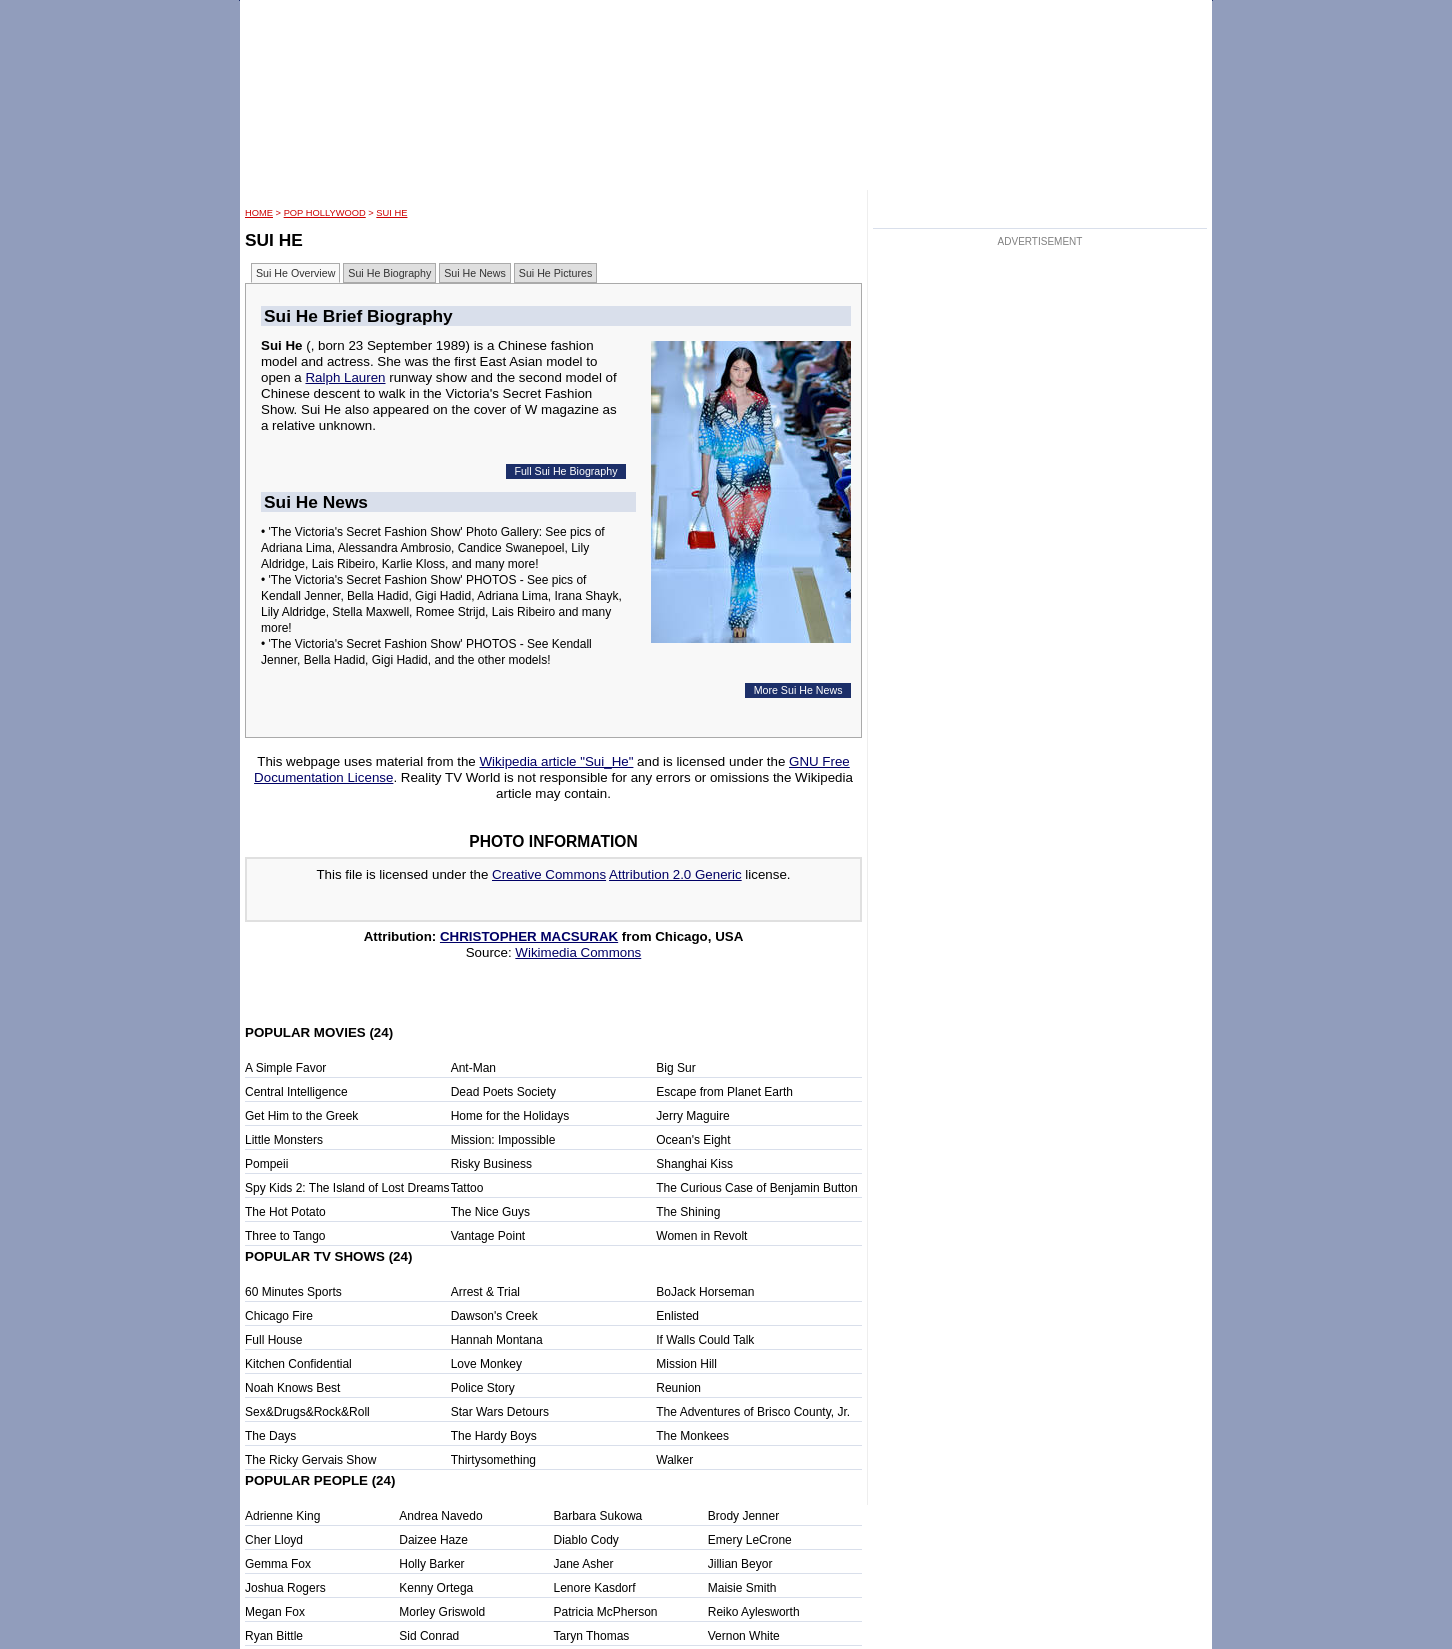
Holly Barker (431, 1564)
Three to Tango (285, 1236)
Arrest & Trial (485, 1292)
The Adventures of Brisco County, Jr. (753, 1412)
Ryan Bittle (274, 1636)
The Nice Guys (490, 1212)
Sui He (391, 213)
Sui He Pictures (555, 273)
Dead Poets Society (503, 1092)
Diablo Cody (586, 1540)
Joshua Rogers (285, 1588)
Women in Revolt (701, 1236)
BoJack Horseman (705, 1292)
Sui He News (475, 273)
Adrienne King (282, 1516)
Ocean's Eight (693, 1140)
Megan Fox (275, 1612)
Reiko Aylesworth (754, 1612)
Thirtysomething (493, 1460)
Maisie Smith (742, 1588)
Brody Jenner (743, 1516)
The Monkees (692, 1436)
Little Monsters (284, 1140)
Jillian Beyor (740, 1564)
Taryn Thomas (592, 1636)
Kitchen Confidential (298, 1364)
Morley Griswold (442, 1612)
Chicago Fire (279, 1316)
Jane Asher (584, 1564)
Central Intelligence (296, 1092)
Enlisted (677, 1316)
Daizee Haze (433, 1540)
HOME (259, 213)
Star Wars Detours (500, 1412)
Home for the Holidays (510, 1116)
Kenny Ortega (436, 1588)
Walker (674, 1460)
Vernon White (744, 1636)
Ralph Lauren (345, 377)
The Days (270, 1436)
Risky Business (491, 1164)
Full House (273, 1340)
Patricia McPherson (606, 1612)
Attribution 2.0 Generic (675, 874)
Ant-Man (473, 1068)
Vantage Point (488, 1236)
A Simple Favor (285, 1068)
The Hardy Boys (494, 1436)
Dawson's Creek (494, 1316)
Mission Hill (686, 1364)
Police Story (483, 1388)
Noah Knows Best (292, 1388)
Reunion (678, 1388)
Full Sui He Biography (565, 471)
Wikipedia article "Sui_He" (556, 761)
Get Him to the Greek (301, 1116)
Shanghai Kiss (694, 1164)
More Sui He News (798, 690)
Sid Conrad (429, 1636)
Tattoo (467, 1188)
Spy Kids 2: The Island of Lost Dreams (347, 1188)
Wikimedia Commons (578, 952)
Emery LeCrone (750, 1540)
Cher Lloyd (274, 1540)
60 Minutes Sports (293, 1292)
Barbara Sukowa (598, 1516)
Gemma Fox (278, 1564)
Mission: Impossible (503, 1140)
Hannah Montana (497, 1340)
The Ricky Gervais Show (310, 1460)
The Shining (688, 1212)
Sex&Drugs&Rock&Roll (307, 1412)
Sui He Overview (295, 273)
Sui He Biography (389, 273)
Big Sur (675, 1068)
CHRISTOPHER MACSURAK (529, 936)
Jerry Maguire (692, 1116)
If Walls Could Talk (705, 1340)
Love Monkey (486, 1364)
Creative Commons (549, 874)
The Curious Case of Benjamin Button (756, 1188)
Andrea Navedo (440, 1516)
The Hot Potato (285, 1212)
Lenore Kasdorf (595, 1588)
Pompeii (266, 1164)
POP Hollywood (325, 213)
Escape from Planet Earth (724, 1092)
